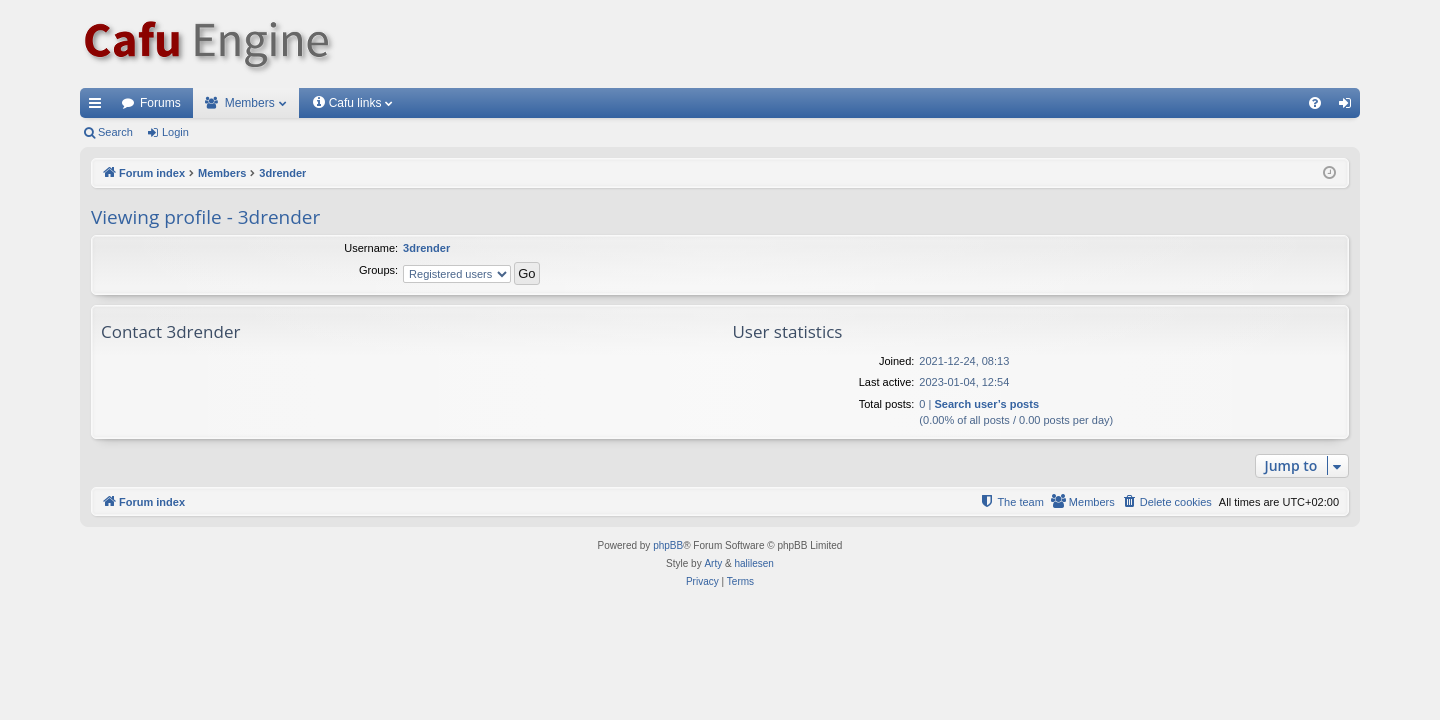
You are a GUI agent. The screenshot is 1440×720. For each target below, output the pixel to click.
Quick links (99, 107)
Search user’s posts (986, 404)
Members (250, 103)
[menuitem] (1315, 103)
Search (115, 132)
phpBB (668, 545)
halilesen (753, 563)
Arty (713, 563)
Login (175, 132)
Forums (160, 103)
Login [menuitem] (1349, 107)
